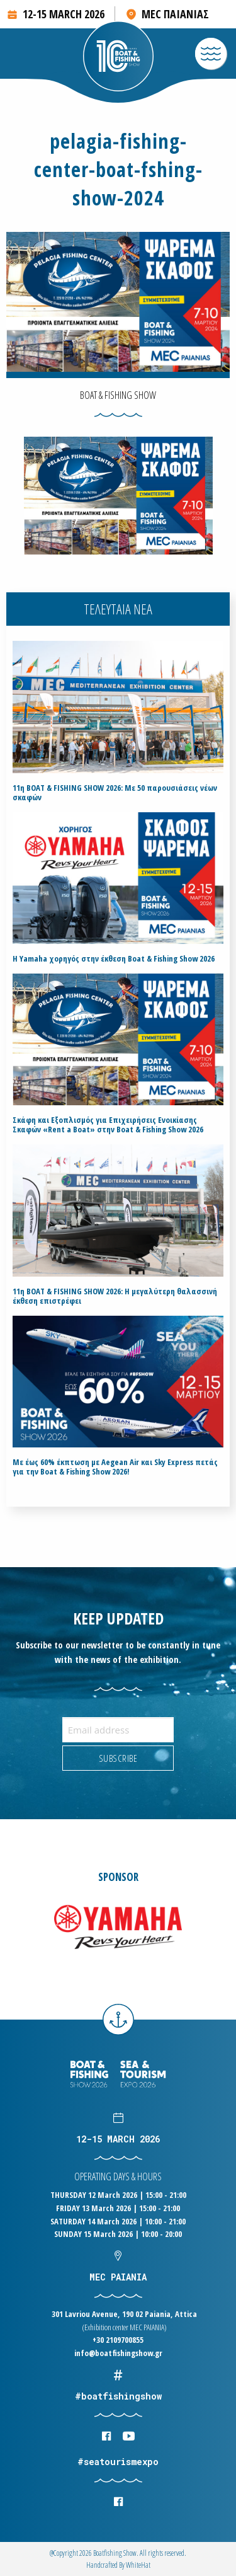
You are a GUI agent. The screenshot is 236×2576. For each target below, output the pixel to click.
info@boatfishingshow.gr (118, 2353)
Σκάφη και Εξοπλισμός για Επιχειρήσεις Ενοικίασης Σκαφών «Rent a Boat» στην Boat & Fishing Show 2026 (108, 1124)
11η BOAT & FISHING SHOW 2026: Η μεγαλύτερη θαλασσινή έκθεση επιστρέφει (115, 1296)
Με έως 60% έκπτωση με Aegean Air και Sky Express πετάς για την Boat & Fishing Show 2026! (115, 1467)
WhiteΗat (138, 2565)
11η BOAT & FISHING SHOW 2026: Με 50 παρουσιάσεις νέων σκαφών (115, 792)
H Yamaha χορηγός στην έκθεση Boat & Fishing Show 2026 (114, 958)
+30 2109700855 (118, 2339)
